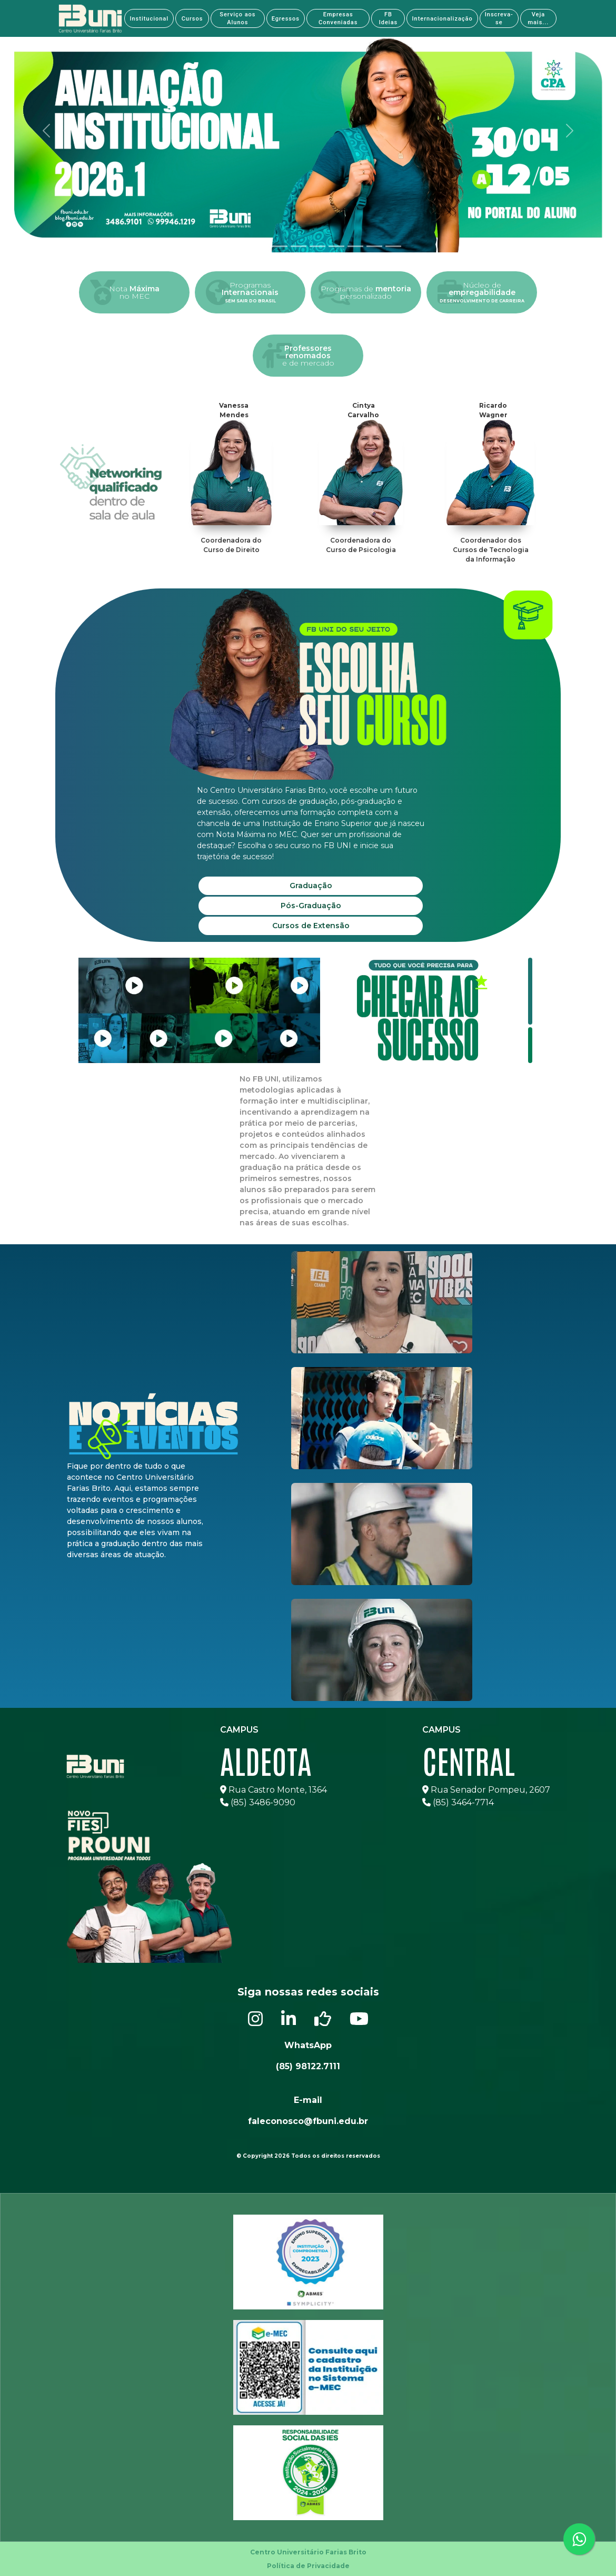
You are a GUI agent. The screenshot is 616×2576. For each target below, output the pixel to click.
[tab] (223, 246)
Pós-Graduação (311, 905)
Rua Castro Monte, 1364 (273, 1790)
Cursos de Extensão (311, 925)
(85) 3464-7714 (458, 1802)
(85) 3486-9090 (257, 1802)
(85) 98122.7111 (308, 2066)
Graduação (311, 885)
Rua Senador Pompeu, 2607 (486, 1790)
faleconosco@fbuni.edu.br (308, 2121)
